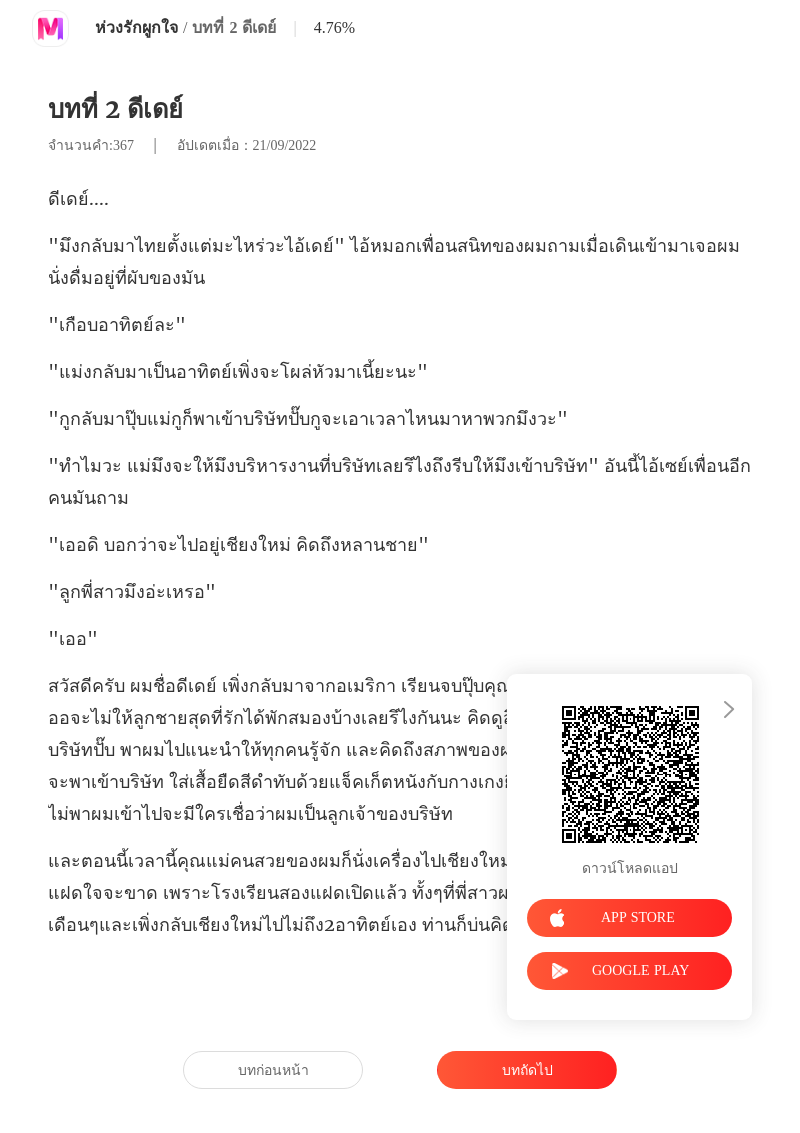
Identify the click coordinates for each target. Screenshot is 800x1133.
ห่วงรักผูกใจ (136, 27)
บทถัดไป (527, 1070)
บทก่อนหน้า (273, 1070)
